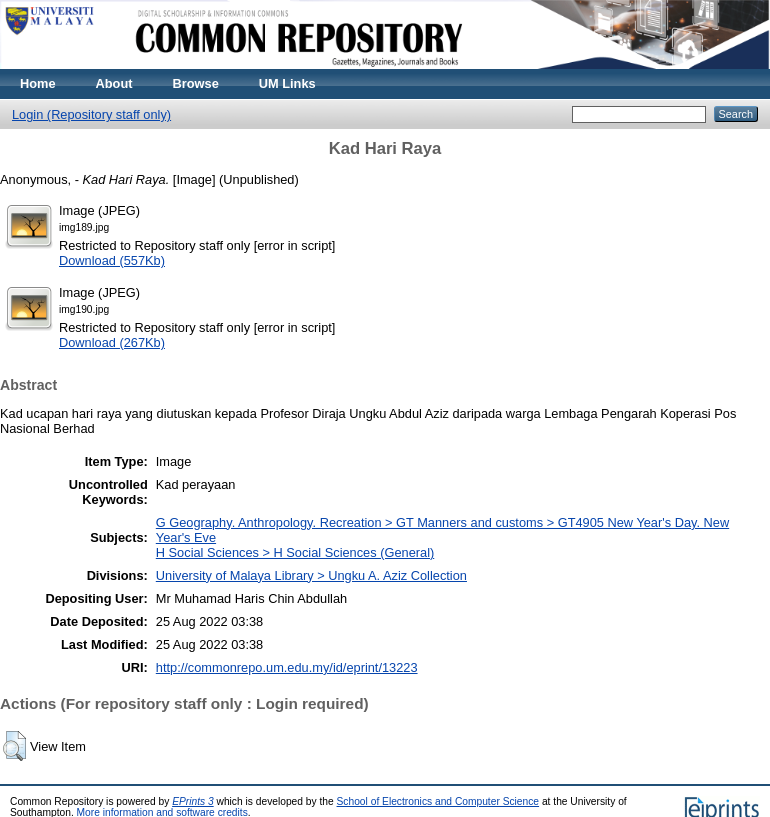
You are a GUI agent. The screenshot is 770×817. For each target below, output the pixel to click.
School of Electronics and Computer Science (438, 801)
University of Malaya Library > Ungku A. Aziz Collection (311, 575)
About (114, 83)
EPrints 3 (193, 801)
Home (38, 83)
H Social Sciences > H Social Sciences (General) (295, 552)
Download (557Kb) (112, 260)
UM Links (287, 83)
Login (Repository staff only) (91, 114)
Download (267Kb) (112, 342)
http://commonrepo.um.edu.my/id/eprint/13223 (287, 667)
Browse (196, 83)
